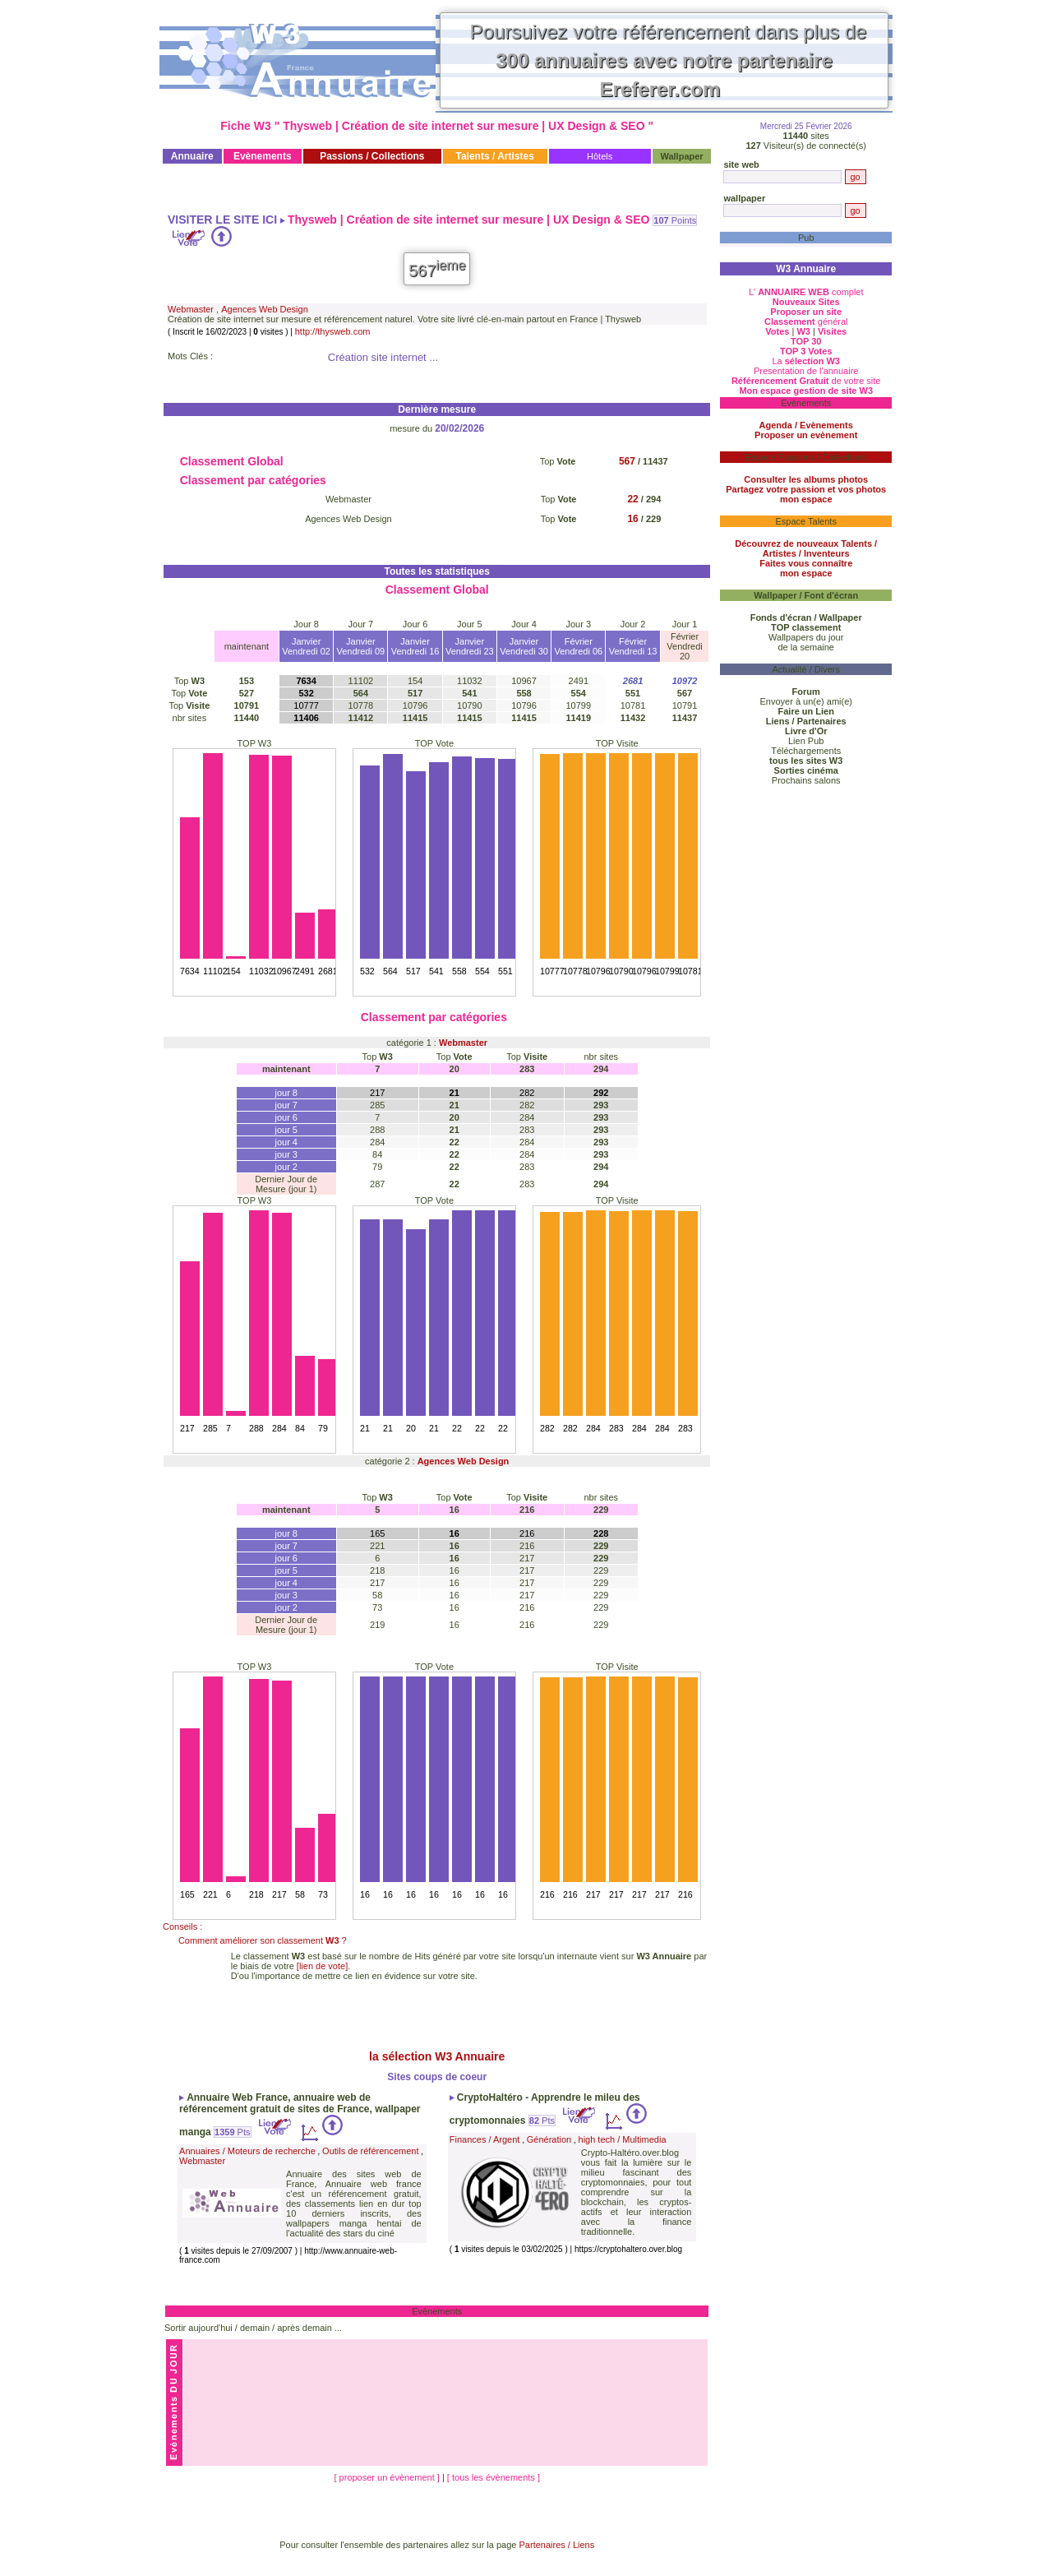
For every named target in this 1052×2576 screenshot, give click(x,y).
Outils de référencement (370, 2151)
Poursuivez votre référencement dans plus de (668, 60)
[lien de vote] (322, 1966)
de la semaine (805, 647)
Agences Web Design (264, 309)
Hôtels (599, 156)
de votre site (806, 381)
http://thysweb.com (333, 331)
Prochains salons (806, 780)
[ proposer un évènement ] (387, 2477)
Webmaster (191, 309)
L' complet (806, 292)
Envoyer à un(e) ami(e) (805, 701)
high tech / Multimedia (623, 2139)
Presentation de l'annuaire (806, 371)
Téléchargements (806, 751)
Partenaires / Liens (557, 2545)
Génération (549, 2139)
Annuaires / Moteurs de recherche (247, 2151)
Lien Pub (806, 741)
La (806, 361)
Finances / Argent (485, 2139)
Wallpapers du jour (805, 637)
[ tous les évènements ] (493, 2477)
